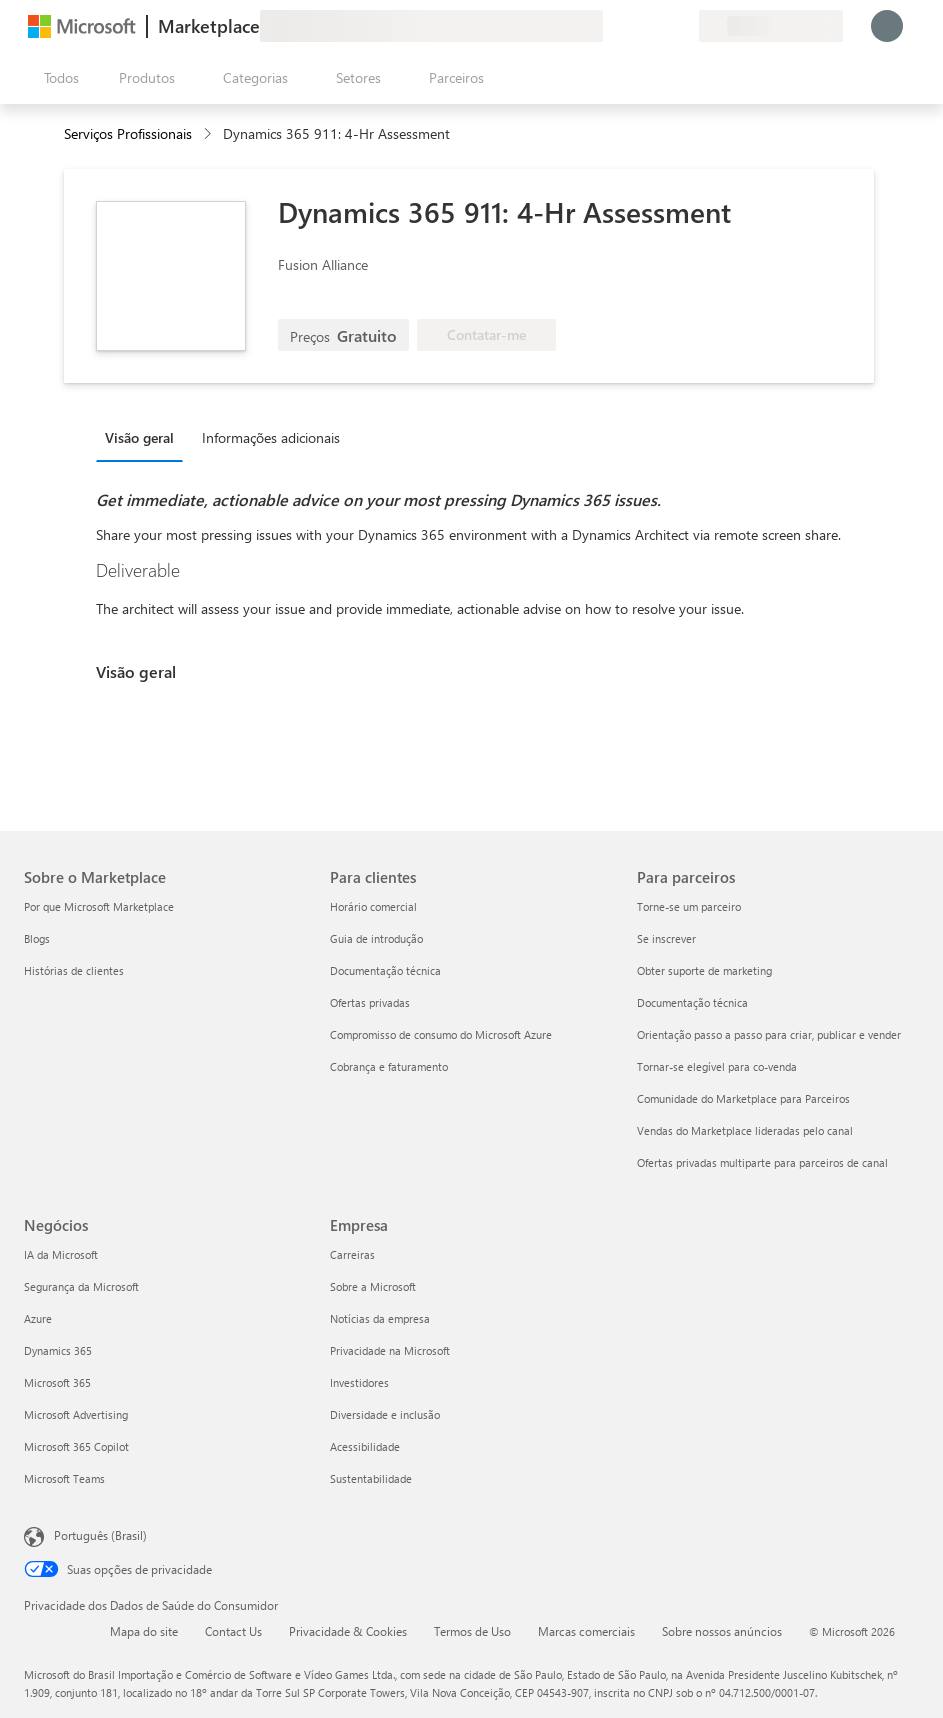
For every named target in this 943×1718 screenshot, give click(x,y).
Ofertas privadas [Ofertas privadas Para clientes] (370, 1002)
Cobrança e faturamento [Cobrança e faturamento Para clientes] (389, 1066)
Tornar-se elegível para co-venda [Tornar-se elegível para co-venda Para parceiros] (717, 1066)
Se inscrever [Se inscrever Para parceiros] (666, 938)
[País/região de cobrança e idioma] (771, 26)
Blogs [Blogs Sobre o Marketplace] (37, 938)
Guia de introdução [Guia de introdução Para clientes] (376, 938)
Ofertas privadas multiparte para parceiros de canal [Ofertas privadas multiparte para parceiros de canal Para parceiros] (762, 1162)
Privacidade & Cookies (348, 1631)
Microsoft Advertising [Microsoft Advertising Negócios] (76, 1414)
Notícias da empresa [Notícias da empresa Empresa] (380, 1318)
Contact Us (233, 1631)
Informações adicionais (271, 437)
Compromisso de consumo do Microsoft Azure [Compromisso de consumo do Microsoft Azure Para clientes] (441, 1034)
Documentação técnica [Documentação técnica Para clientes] (385, 970)
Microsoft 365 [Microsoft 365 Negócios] (57, 1382)
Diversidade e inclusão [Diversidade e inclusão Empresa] (385, 1414)
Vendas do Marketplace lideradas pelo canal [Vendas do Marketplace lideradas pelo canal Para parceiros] (745, 1130)
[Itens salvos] (659, 26)
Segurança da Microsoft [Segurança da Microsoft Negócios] (81, 1286)
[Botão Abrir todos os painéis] (57, 78)
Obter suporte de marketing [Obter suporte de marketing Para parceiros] (704, 970)
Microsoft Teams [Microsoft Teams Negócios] (64, 1478)
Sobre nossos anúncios (722, 1631)
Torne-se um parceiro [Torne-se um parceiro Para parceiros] (689, 906)
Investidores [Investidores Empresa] (359, 1382)
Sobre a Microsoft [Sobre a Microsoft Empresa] (373, 1286)
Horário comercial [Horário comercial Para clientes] (373, 906)
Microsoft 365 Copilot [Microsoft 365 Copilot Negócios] (76, 1446)
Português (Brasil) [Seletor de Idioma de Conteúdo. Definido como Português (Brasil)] (100, 1535)
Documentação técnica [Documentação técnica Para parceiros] (692, 1002)
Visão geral (139, 437)
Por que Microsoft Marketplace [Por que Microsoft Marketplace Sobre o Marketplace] (99, 906)
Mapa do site (144, 1631)
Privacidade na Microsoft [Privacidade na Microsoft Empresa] (390, 1350)
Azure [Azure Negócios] (38, 1318)
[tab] (144, 437)
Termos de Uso (472, 1631)
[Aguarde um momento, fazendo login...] (887, 26)
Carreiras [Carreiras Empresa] (352, 1254)
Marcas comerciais (586, 1631)
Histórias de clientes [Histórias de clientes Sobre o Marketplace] (74, 970)
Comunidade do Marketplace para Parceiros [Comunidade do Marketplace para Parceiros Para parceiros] (743, 1098)
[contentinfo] (209, 134)
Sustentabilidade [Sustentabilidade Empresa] (371, 1478)
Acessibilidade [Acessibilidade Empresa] (365, 1446)
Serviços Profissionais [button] (128, 133)
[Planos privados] (683, 26)
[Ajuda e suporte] (635, 26)
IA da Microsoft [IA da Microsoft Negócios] (61, 1254)
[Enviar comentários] (611, 26)
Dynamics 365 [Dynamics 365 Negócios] (58, 1350)
